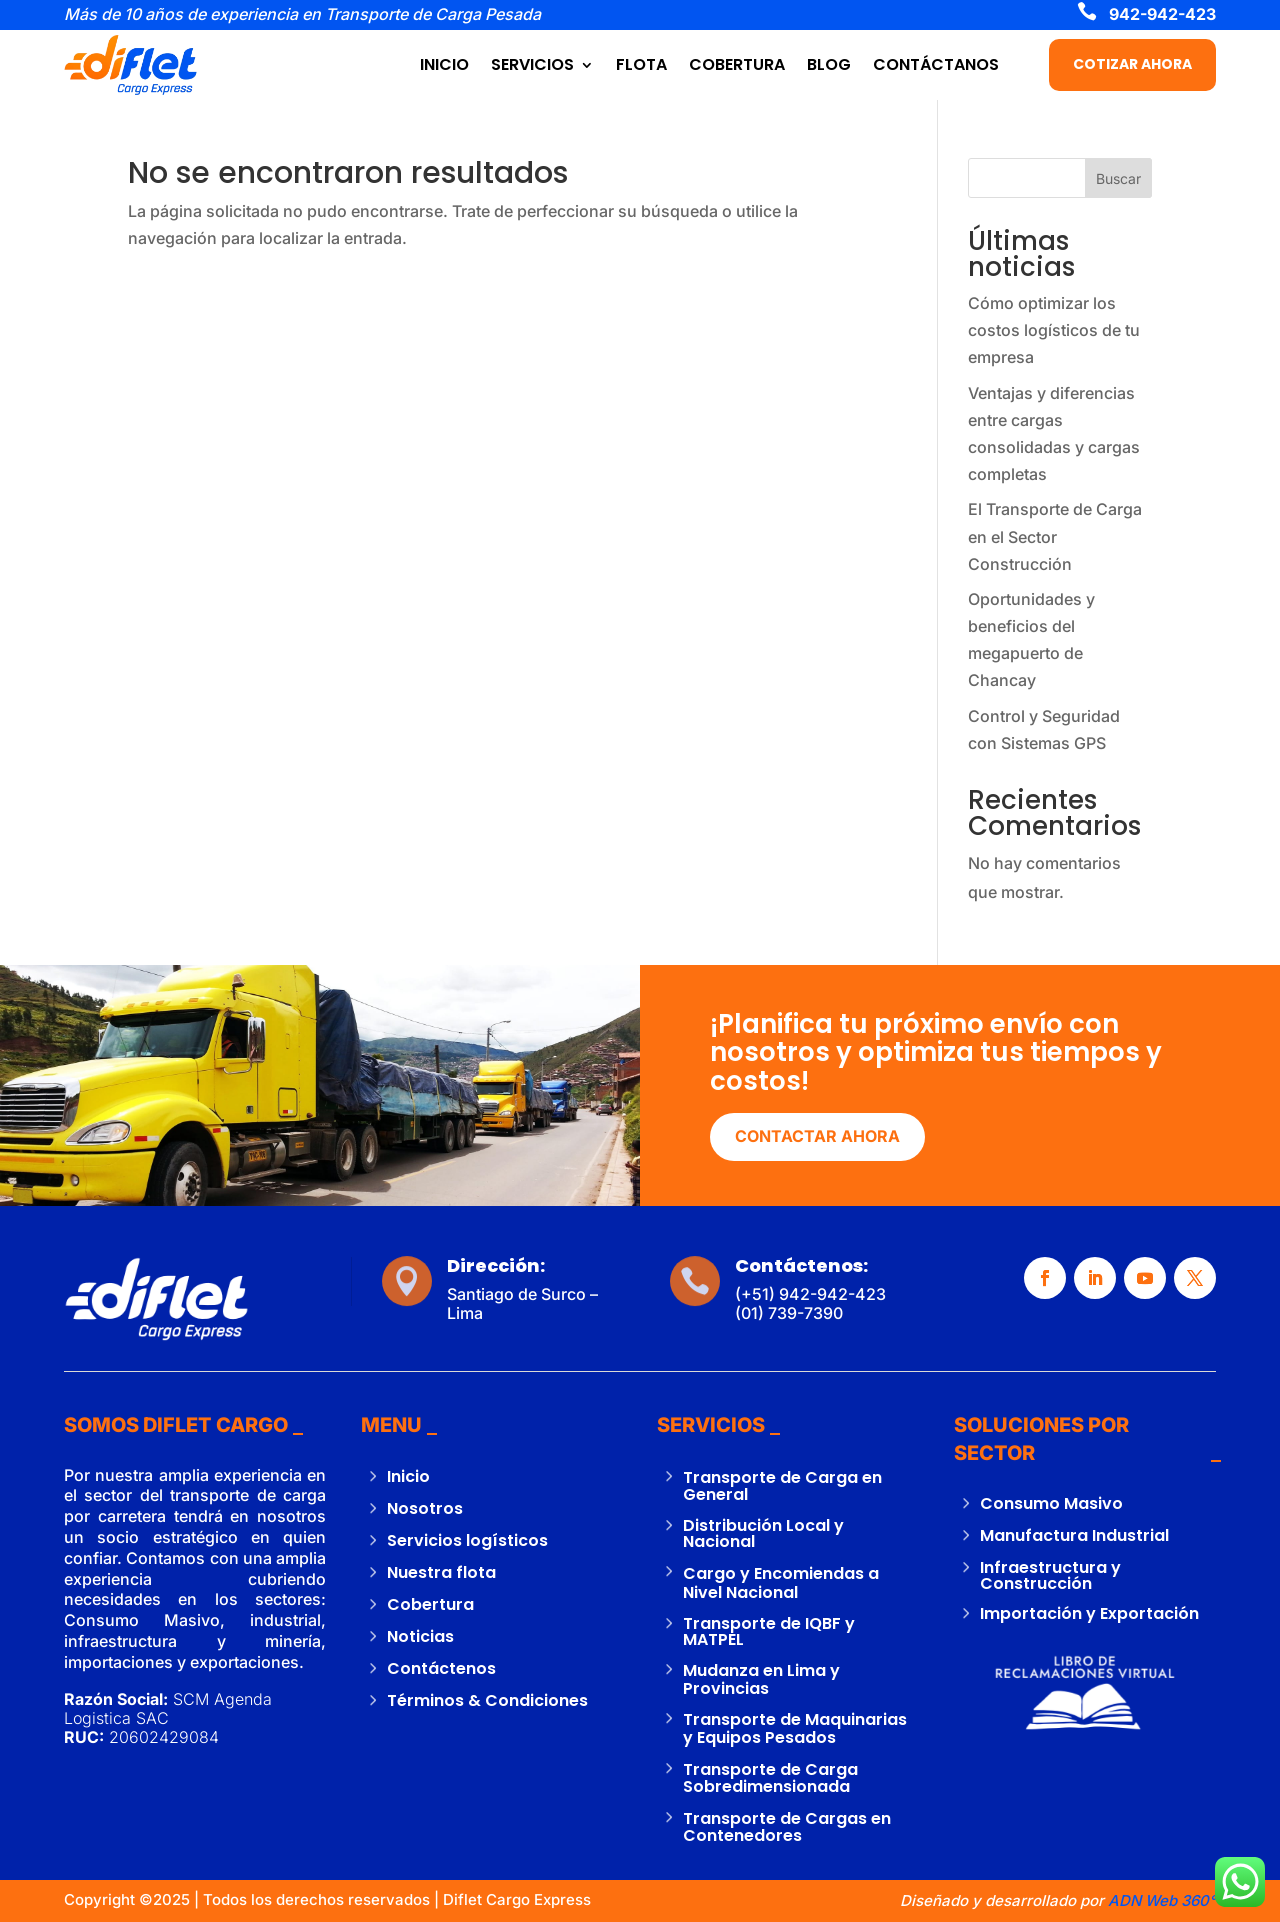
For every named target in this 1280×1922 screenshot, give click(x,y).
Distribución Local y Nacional (763, 1533)
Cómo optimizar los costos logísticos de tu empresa (1054, 330)
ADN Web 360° (1160, 1900)
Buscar (1118, 178)
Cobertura (430, 1604)
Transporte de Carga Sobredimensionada (770, 1778)
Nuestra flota (441, 1572)
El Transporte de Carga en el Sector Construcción (1055, 536)
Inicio (408, 1476)
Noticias (420, 1636)
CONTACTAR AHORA (817, 1136)
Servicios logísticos (467, 1540)
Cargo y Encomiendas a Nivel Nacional (781, 1583)
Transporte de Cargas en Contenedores (787, 1827)
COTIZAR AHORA (1132, 64)
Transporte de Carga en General (782, 1486)
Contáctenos (441, 1668)
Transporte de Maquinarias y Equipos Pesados (795, 1728)
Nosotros (425, 1508)
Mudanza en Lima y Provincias (761, 1679)
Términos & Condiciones (487, 1700)
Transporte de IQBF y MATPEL (769, 1631)
